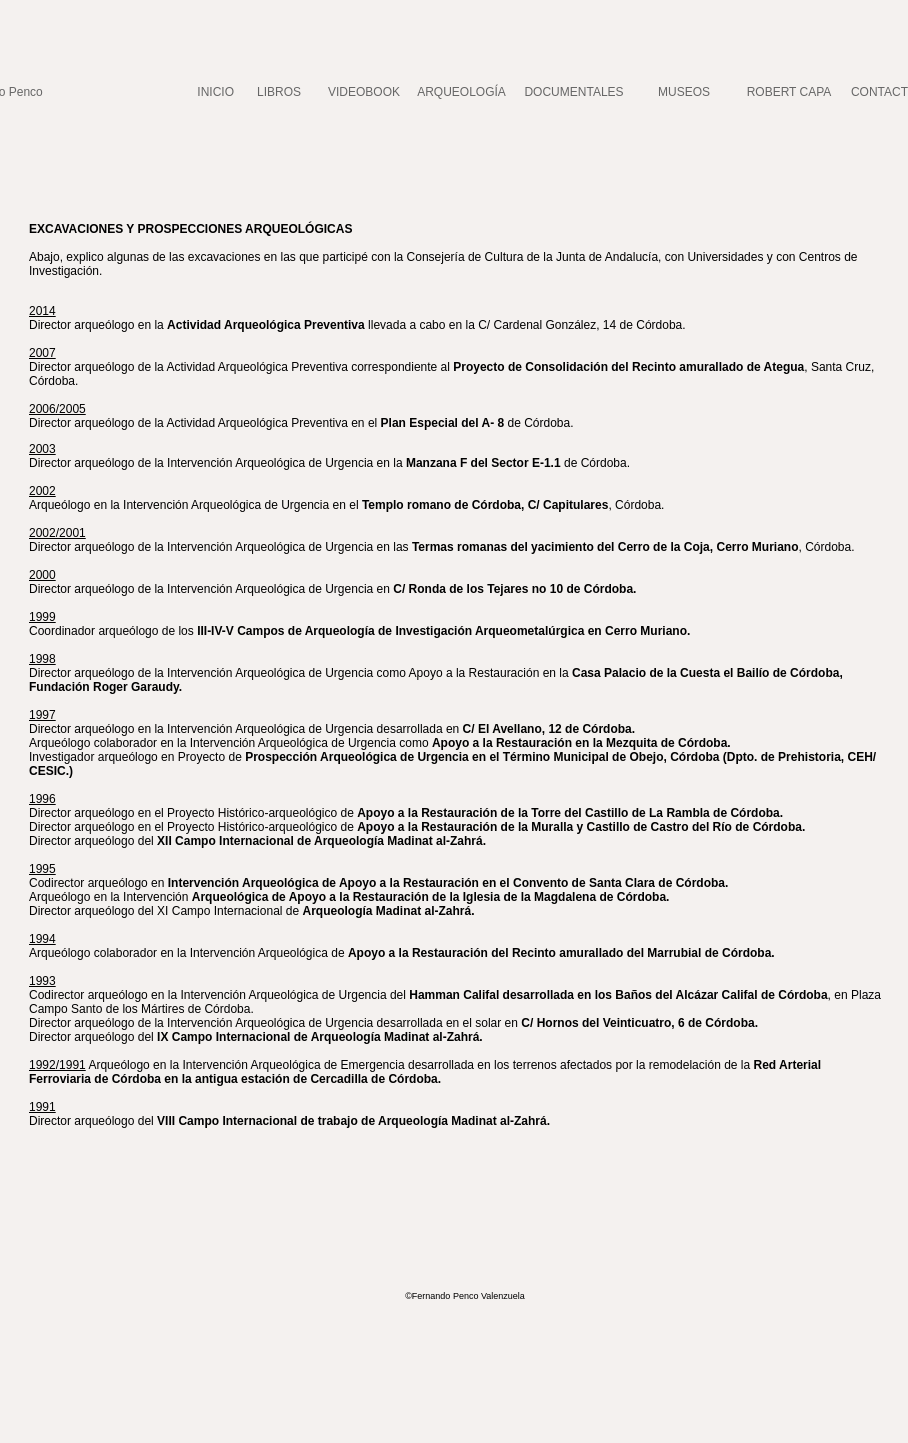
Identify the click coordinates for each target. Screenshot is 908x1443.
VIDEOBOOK (364, 92)
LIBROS (279, 92)
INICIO (215, 92)
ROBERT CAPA (789, 92)
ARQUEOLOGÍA (461, 92)
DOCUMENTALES (573, 92)
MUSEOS (684, 92)
